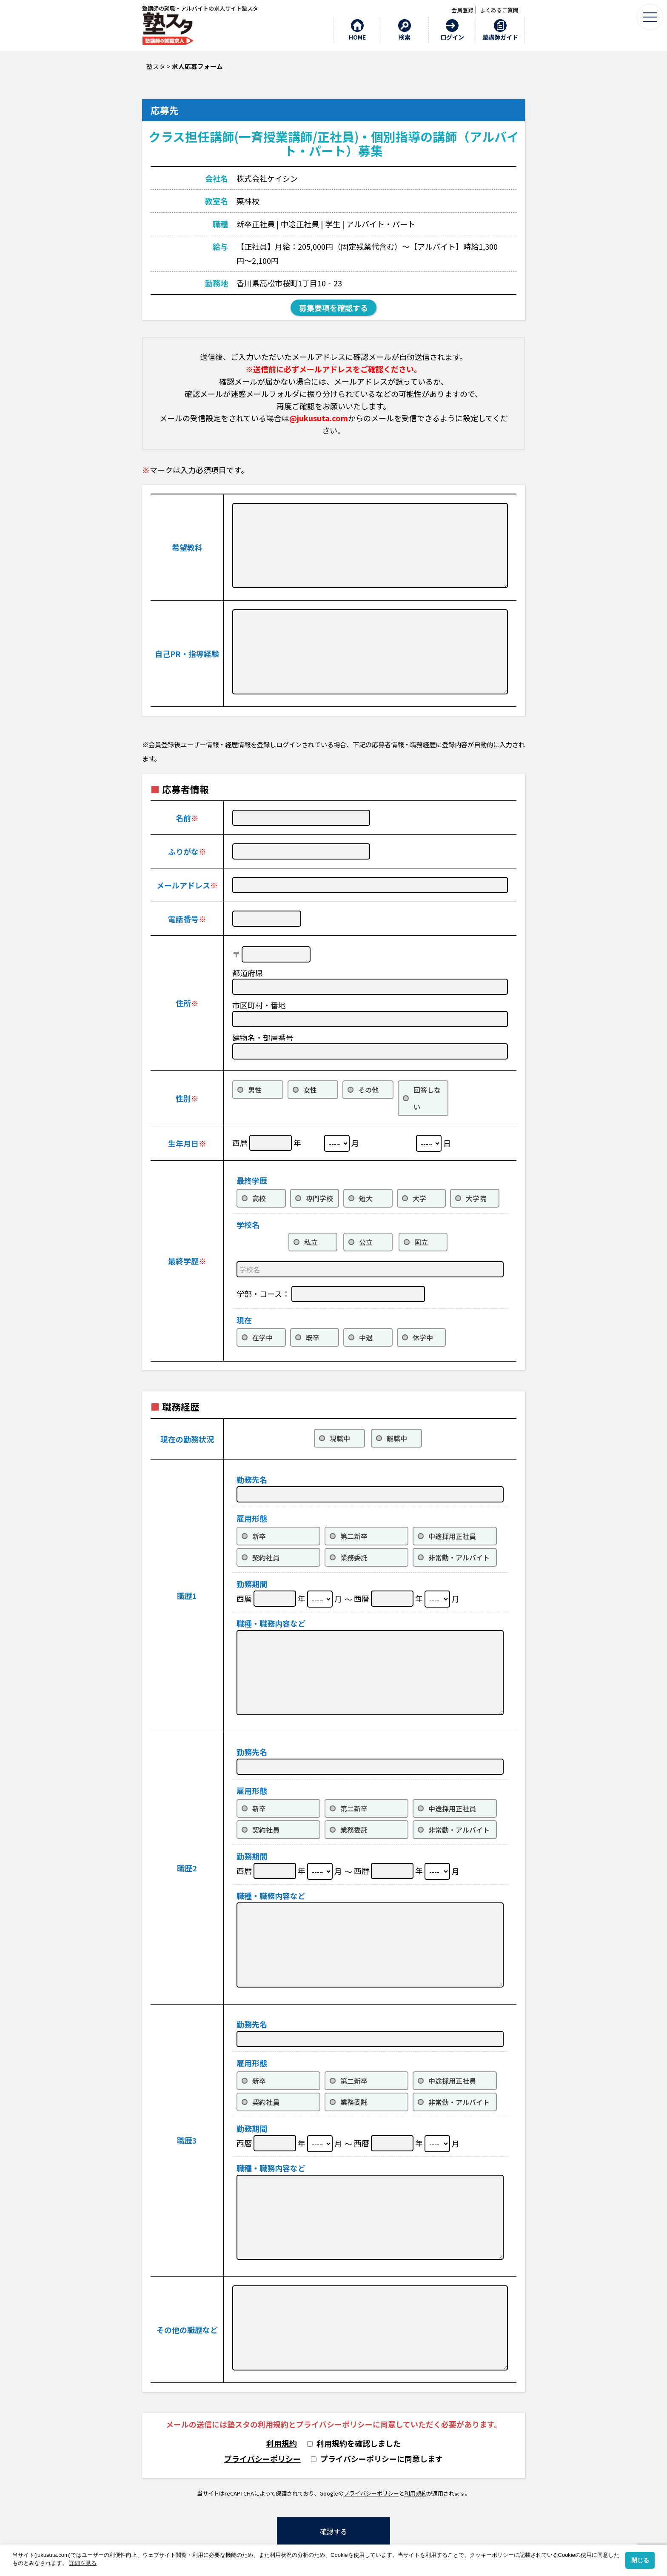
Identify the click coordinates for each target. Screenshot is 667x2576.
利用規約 (281, 2443)
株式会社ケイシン (267, 178)
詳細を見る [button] (83, 2563)
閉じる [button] (640, 2560)
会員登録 (462, 10)
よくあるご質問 (499, 10)
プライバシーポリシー (262, 2458)
